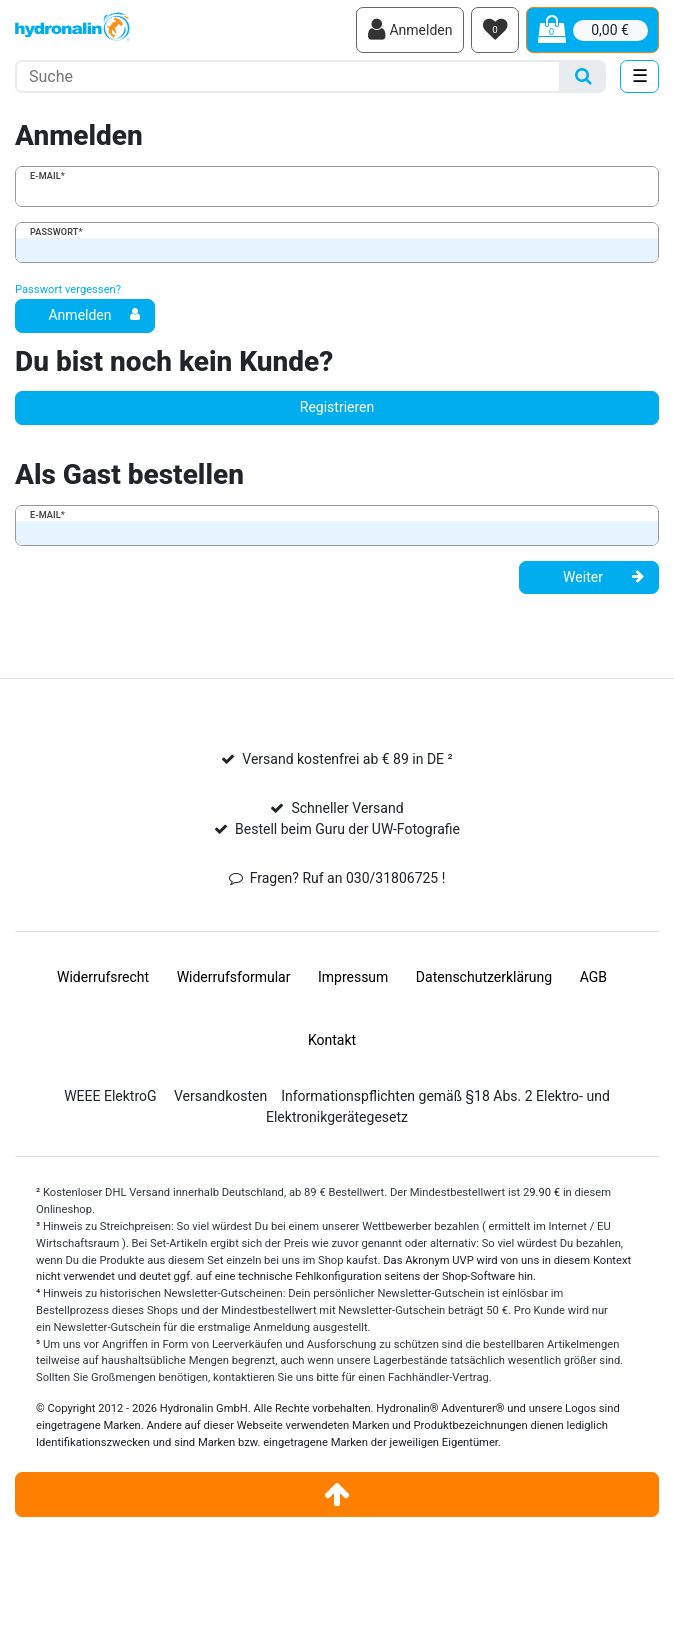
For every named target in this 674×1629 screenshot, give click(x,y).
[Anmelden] (410, 30)
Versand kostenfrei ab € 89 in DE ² (347, 759)
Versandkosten (220, 1096)
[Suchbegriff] (288, 76)
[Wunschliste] (495, 30)
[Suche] (583, 76)
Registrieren (337, 407)
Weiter (603, 577)
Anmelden (94, 315)
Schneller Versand (347, 808)
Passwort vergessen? (68, 289)
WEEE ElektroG (110, 1096)
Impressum (353, 977)
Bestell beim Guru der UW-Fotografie (347, 829)
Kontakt (332, 1040)
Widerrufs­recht (103, 977)
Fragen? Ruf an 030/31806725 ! (348, 878)
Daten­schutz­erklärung (484, 977)
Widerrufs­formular (234, 977)
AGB (593, 977)
